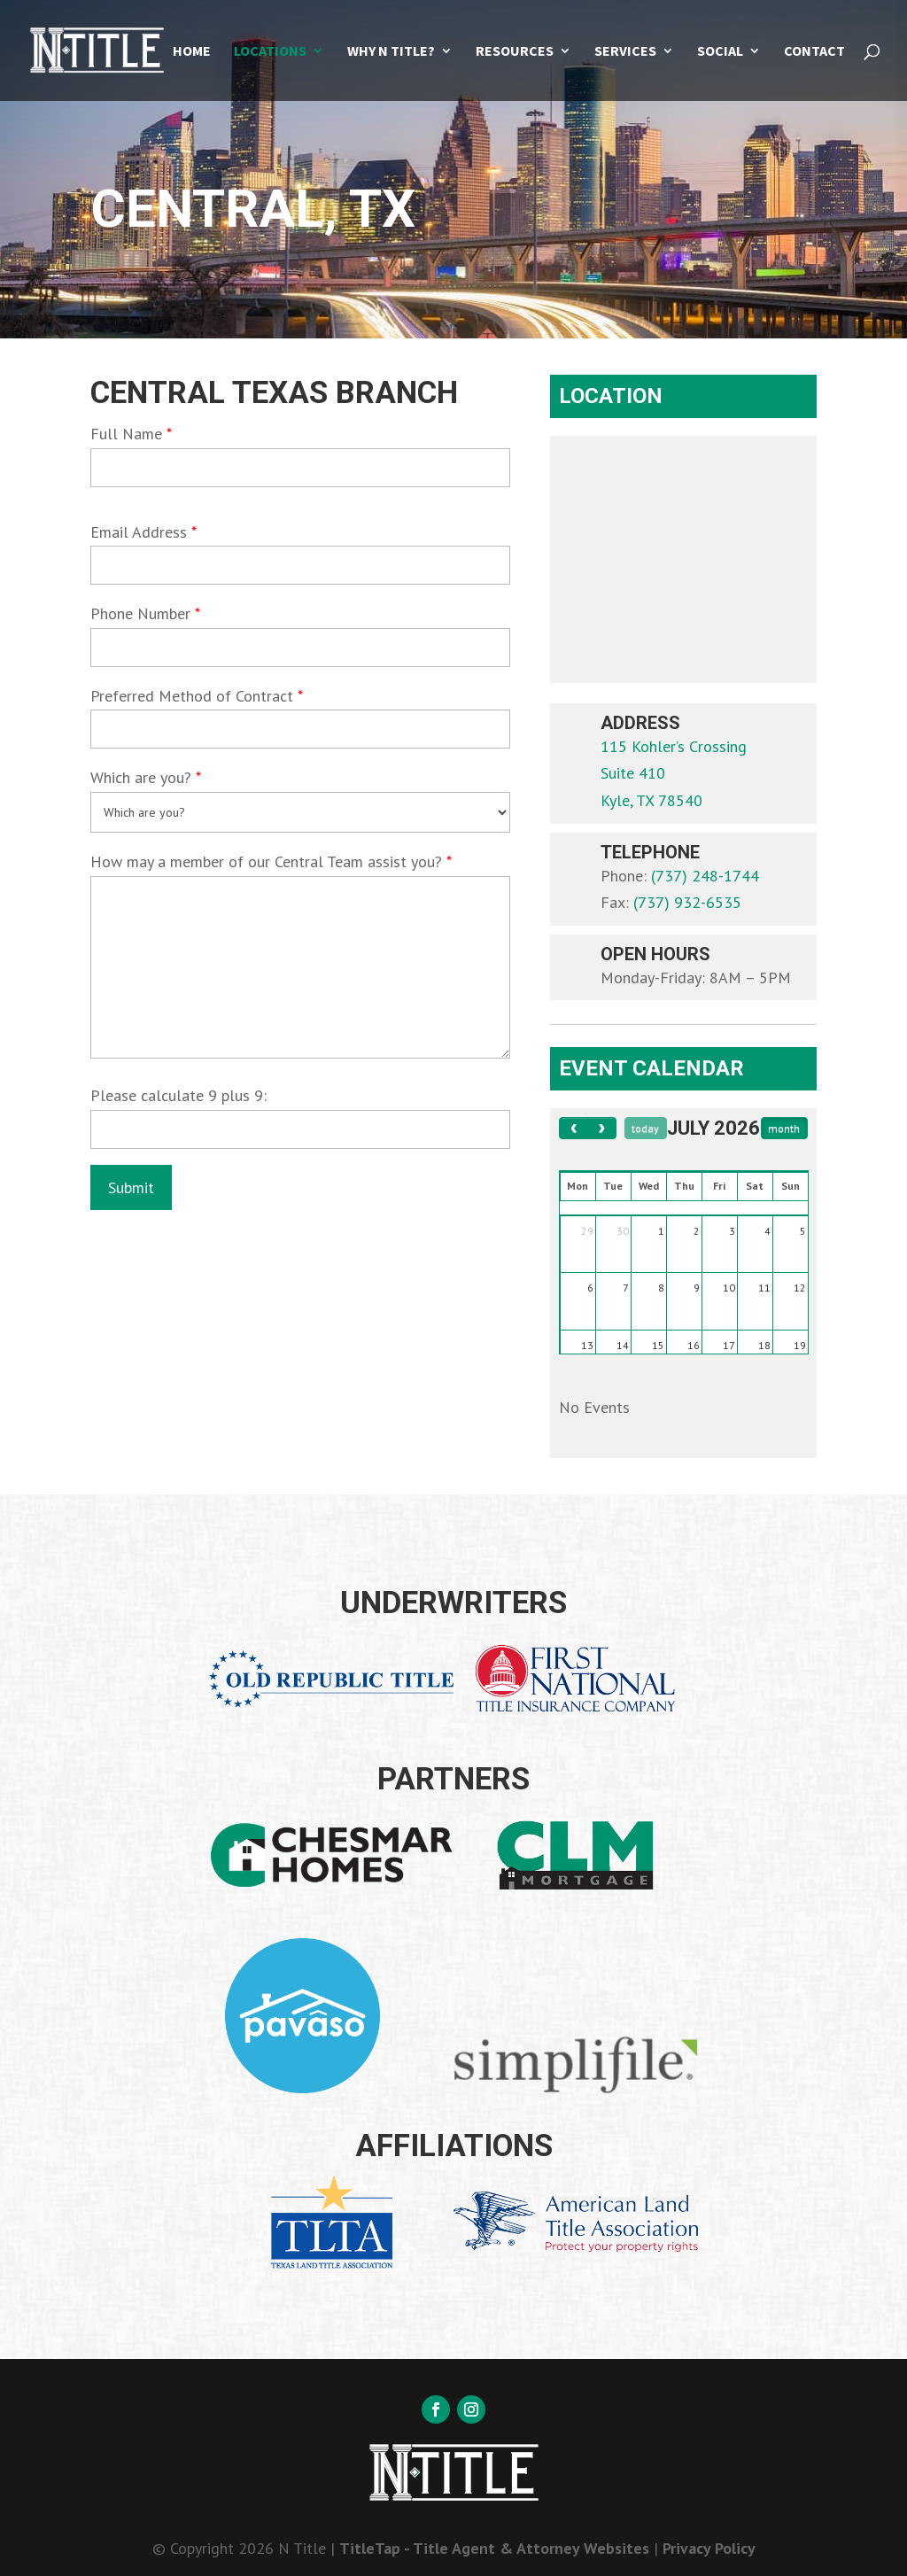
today (645, 1128)
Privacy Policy (709, 2548)
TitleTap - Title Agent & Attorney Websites (494, 2548)
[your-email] (299, 565)
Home (192, 51)
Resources (515, 51)
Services (625, 51)
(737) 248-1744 (705, 875)
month (784, 1128)
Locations (270, 51)
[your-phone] (299, 647)
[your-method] (299, 729)
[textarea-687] (299, 967)
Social (720, 51)
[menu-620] (299, 812)
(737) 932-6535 (687, 902)
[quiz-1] (299, 1129)
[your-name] (299, 467)
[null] (131, 1187)
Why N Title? (391, 51)
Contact (814, 51)
